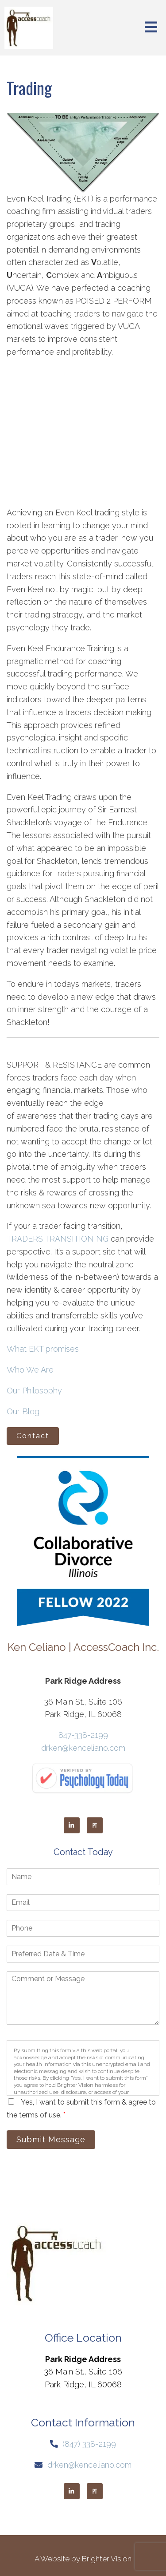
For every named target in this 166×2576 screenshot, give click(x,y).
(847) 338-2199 (89, 2444)
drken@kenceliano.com (83, 1748)
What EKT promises (43, 1348)
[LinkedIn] (72, 1825)
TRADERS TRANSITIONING (57, 1238)
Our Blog (23, 1411)
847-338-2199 (83, 1735)
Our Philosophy (34, 1390)
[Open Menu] (151, 28)
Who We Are (30, 1369)
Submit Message (50, 2139)
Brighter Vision (106, 2558)
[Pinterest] (95, 1825)
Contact (32, 1436)
